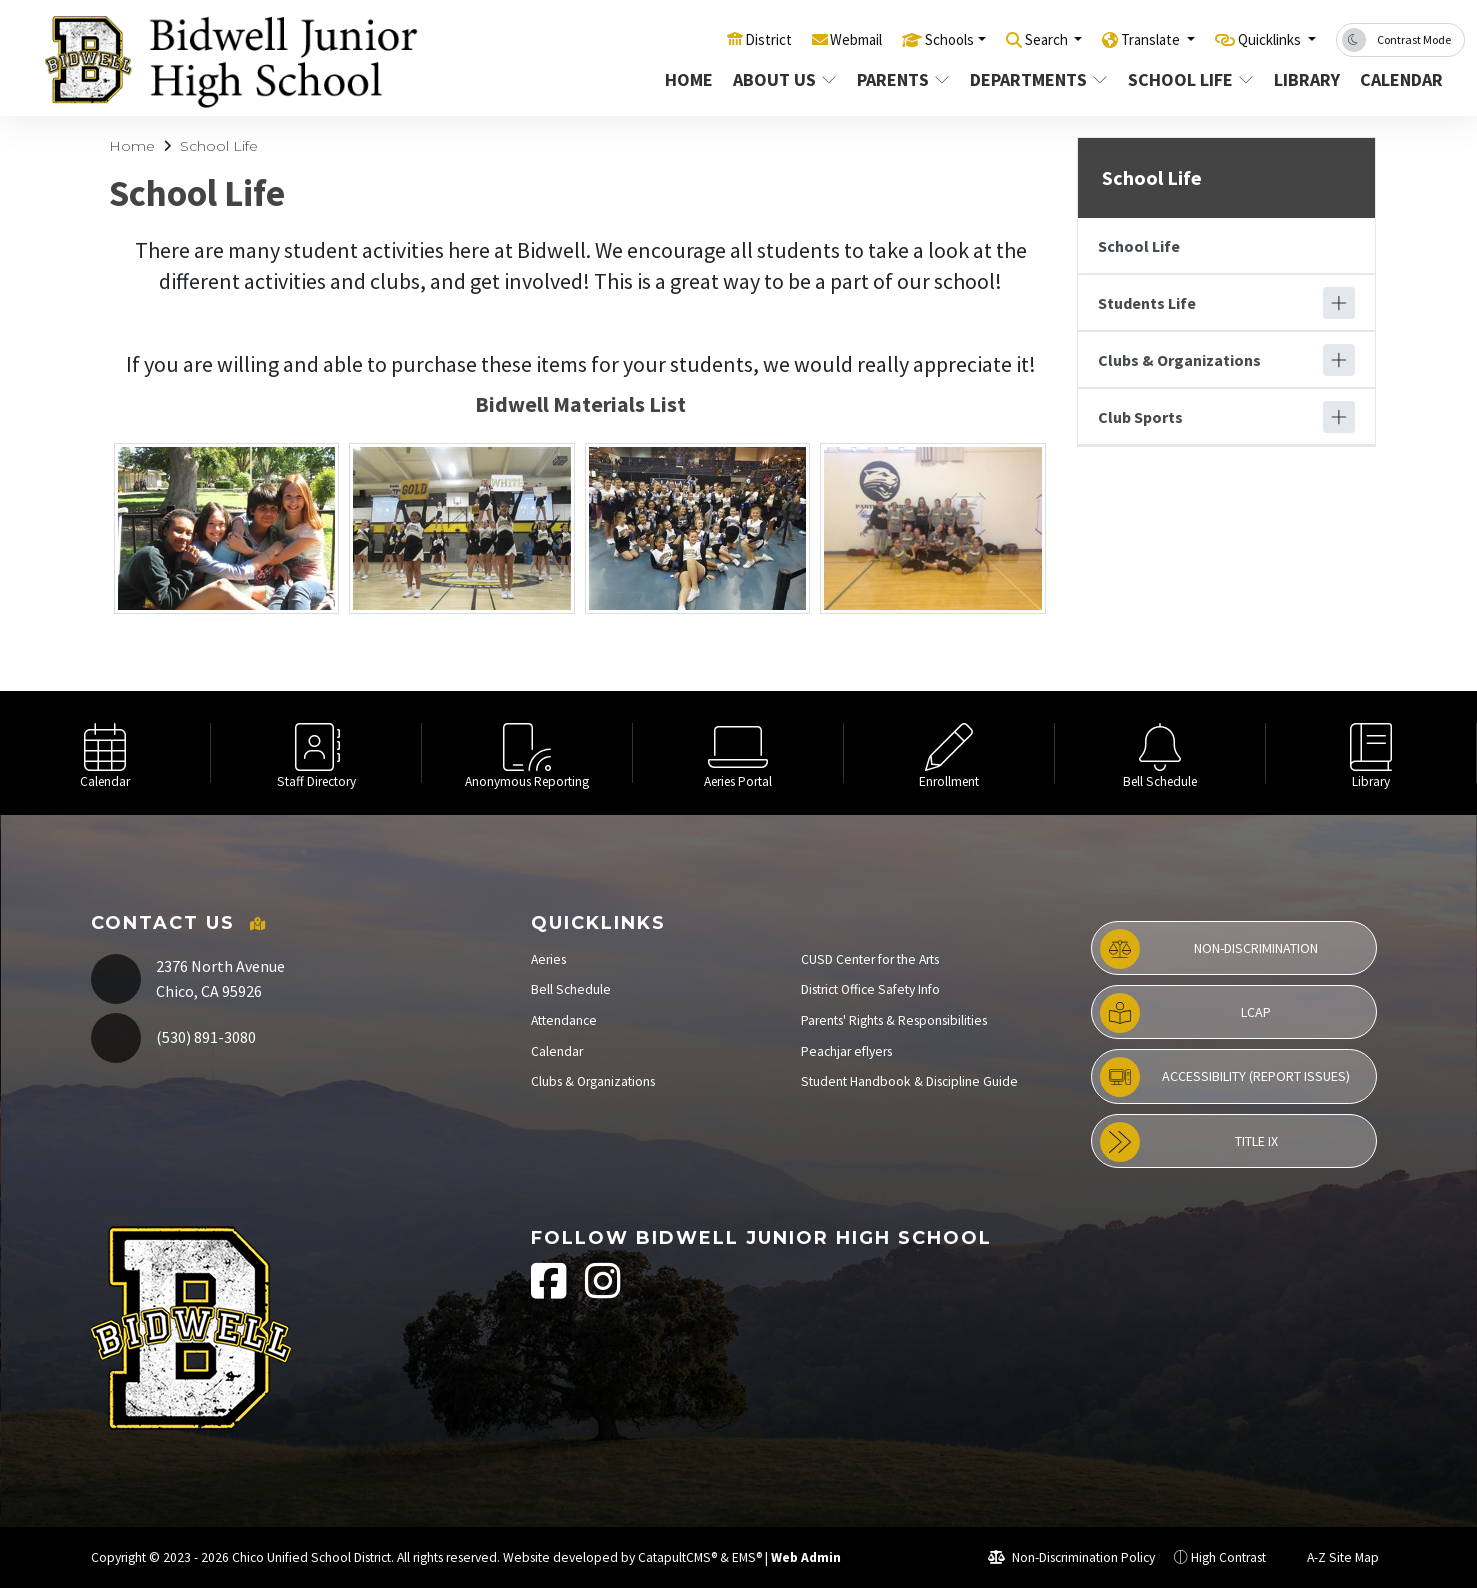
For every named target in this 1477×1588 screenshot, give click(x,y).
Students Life (1147, 303)
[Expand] (1339, 303)
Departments (1036, 79)
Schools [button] (903, 39)
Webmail (799, 39)
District (703, 39)
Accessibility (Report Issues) (1225, 1077)
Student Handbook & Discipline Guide (909, 1081)
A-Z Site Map (1332, 1557)
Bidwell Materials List (580, 404)
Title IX (1188, 1142)
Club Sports (1140, 417)
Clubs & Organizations (1179, 360)
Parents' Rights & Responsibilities (894, 1020)
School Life (1188, 79)
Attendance (564, 1020)
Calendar (1401, 79)
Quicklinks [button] (1262, 39)
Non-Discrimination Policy (1071, 1557)
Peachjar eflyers (846, 1051)
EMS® (747, 1557)
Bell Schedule (571, 989)
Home (689, 79)
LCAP (1185, 1013)
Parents (903, 79)
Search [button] (1012, 39)
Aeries (548, 959)
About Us (784, 79)
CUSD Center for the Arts (870, 959)
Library (1307, 79)
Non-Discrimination (1209, 949)
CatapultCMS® (677, 1557)
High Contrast (1228, 1557)
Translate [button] (1128, 39)
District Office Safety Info (870, 989)
